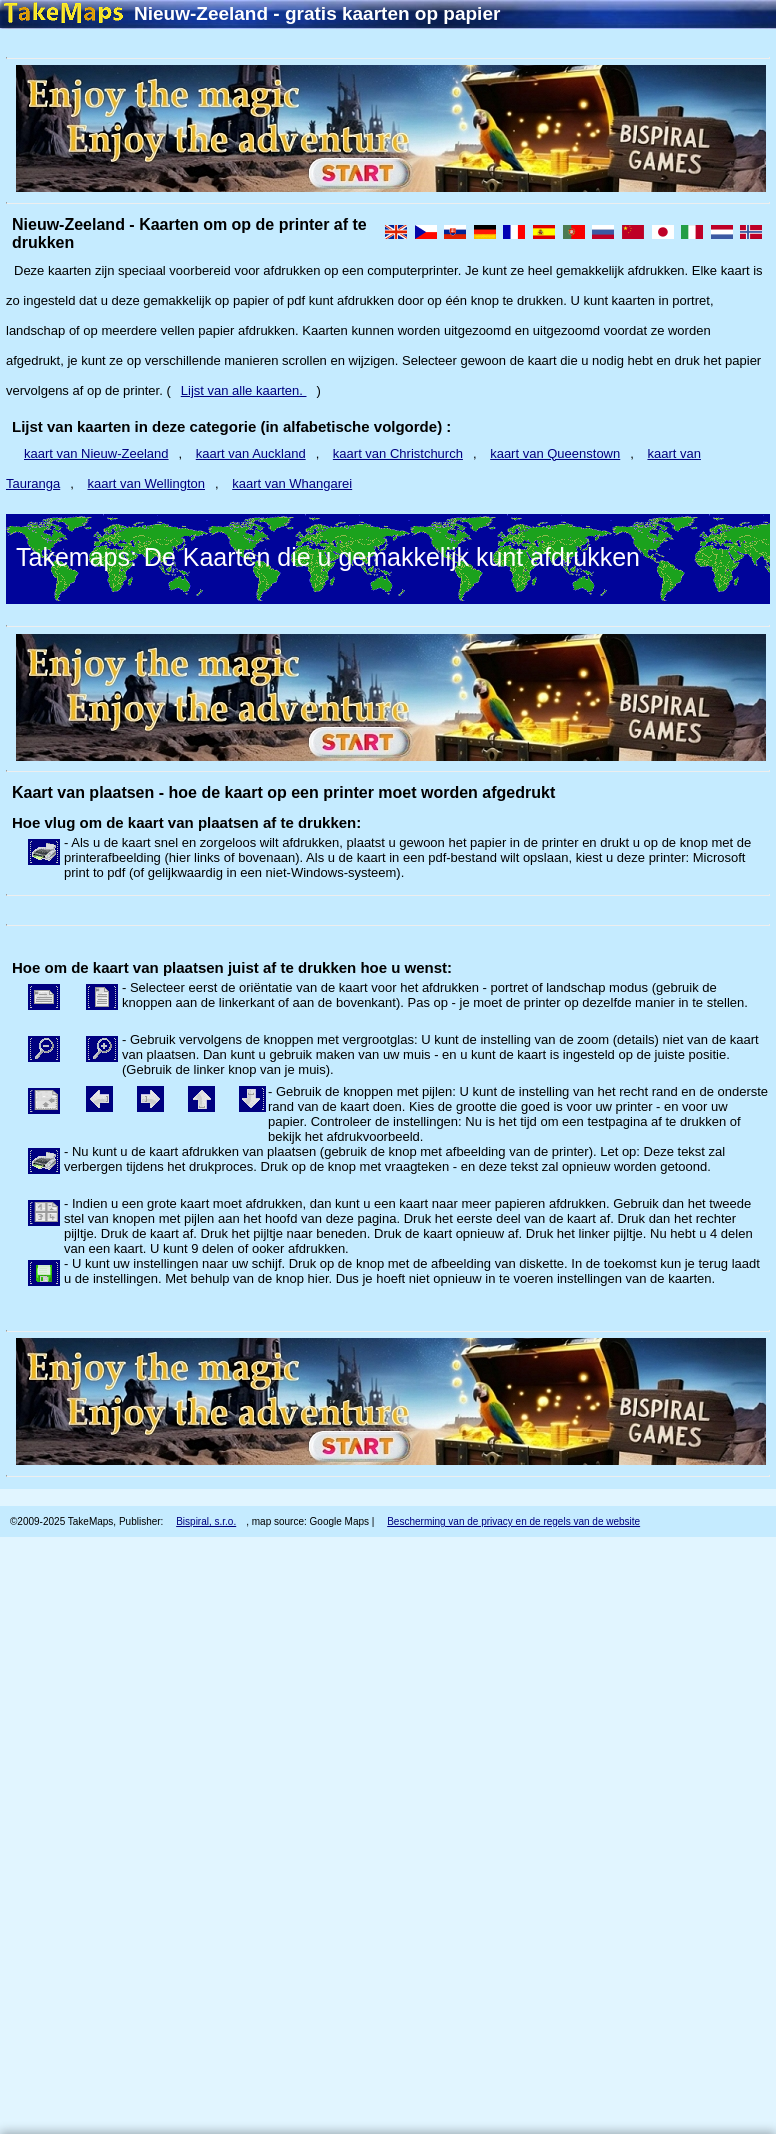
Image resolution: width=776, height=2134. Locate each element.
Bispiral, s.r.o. (206, 1521)
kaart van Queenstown (555, 453)
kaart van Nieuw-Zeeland (96, 453)
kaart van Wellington (146, 483)
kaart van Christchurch (398, 453)
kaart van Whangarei (292, 483)
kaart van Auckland (251, 453)
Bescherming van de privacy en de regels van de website (513, 1521)
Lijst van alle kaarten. (244, 390)
